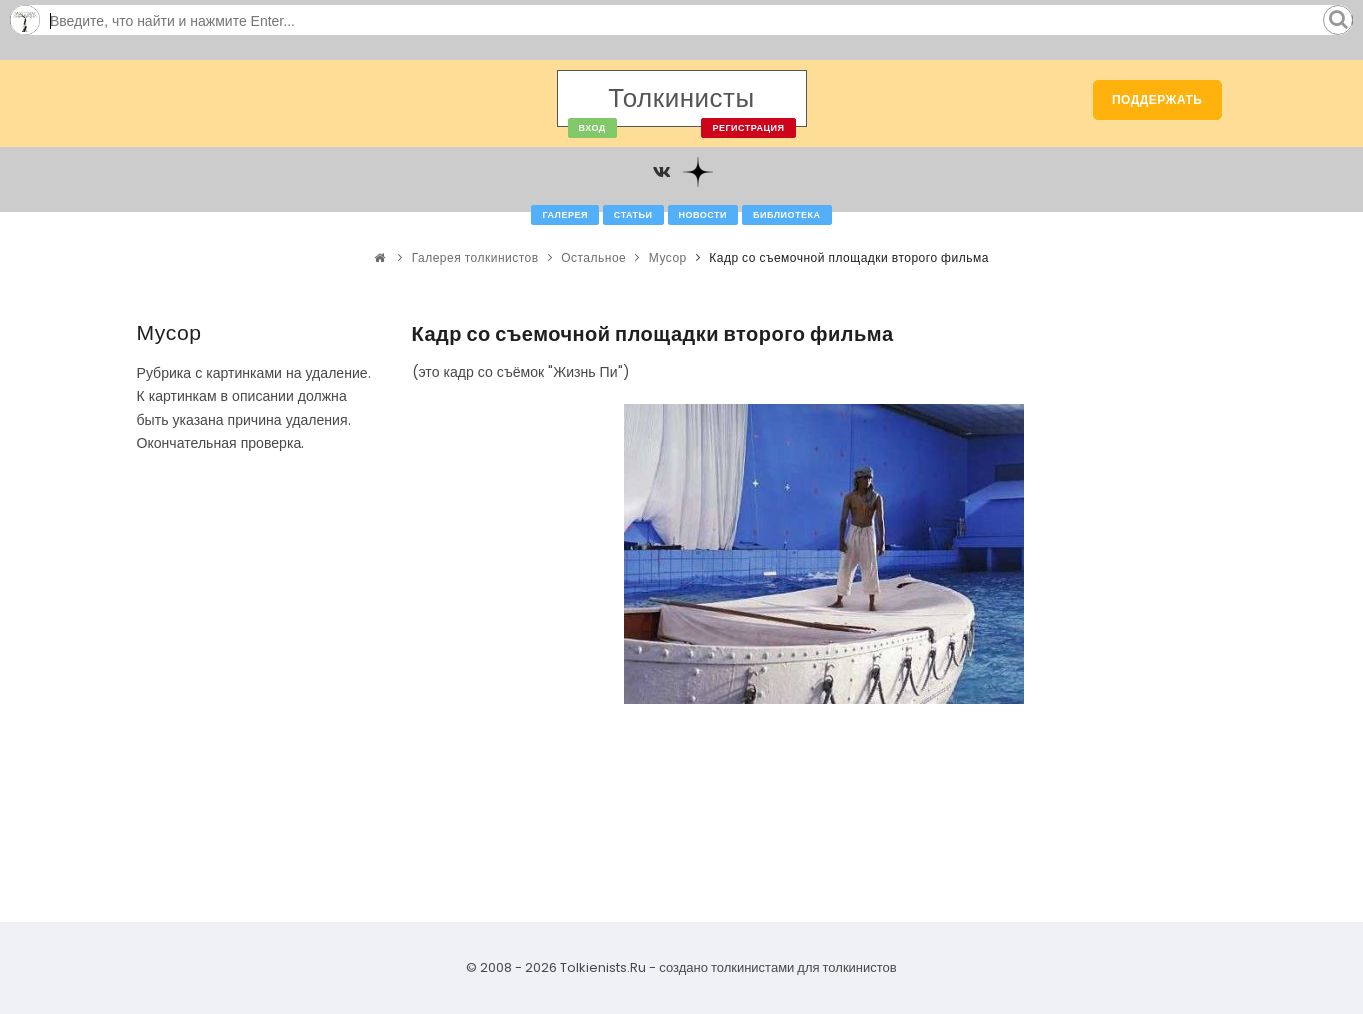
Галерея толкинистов (475, 257)
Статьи (633, 215)
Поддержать (1157, 99)
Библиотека (786, 215)
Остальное (593, 257)
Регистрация (748, 128)
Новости (703, 215)
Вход (592, 128)
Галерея (564, 215)
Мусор (668, 257)
